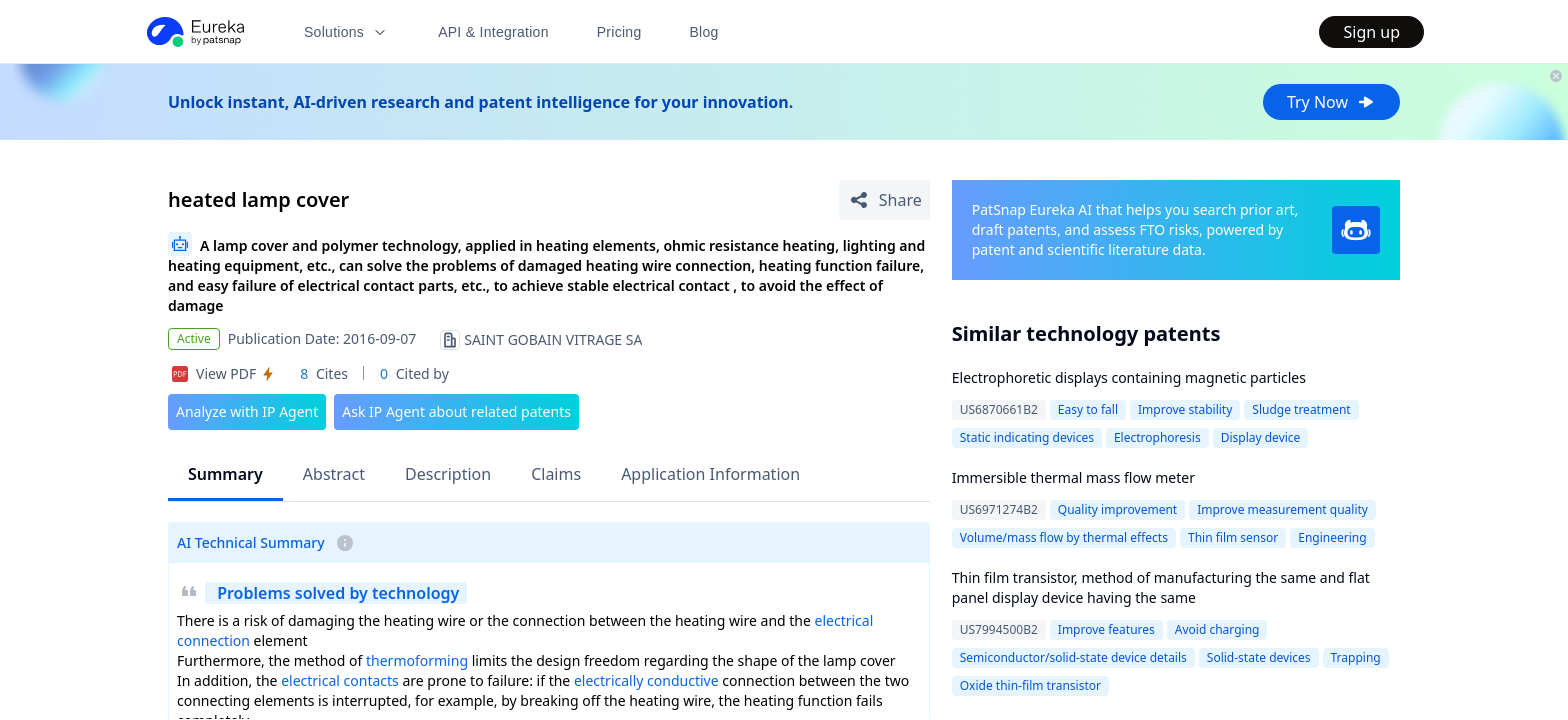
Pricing (619, 32)
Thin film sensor (1233, 537)
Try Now (1331, 102)
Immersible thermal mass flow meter (1073, 477)
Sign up (1371, 32)
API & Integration (493, 32)
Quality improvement (1117, 509)
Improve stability (1185, 409)
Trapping (1356, 657)
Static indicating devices (1027, 437)
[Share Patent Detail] (884, 200)
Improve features (1106, 629)
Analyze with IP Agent (247, 411)
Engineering (1332, 537)
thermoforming (417, 660)
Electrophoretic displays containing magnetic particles (1129, 377)
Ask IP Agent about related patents (456, 411)
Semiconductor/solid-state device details (1073, 657)
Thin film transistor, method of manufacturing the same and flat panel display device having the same (1161, 587)
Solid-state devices (1259, 657)
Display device (1261, 437)
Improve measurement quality (1282, 509)
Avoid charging (1217, 629)
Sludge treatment (1301, 409)
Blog (704, 32)
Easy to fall (1088, 409)
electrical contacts (340, 680)
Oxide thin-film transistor (1030, 685)
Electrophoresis (1157, 437)
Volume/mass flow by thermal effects (1064, 537)
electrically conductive (646, 680)
